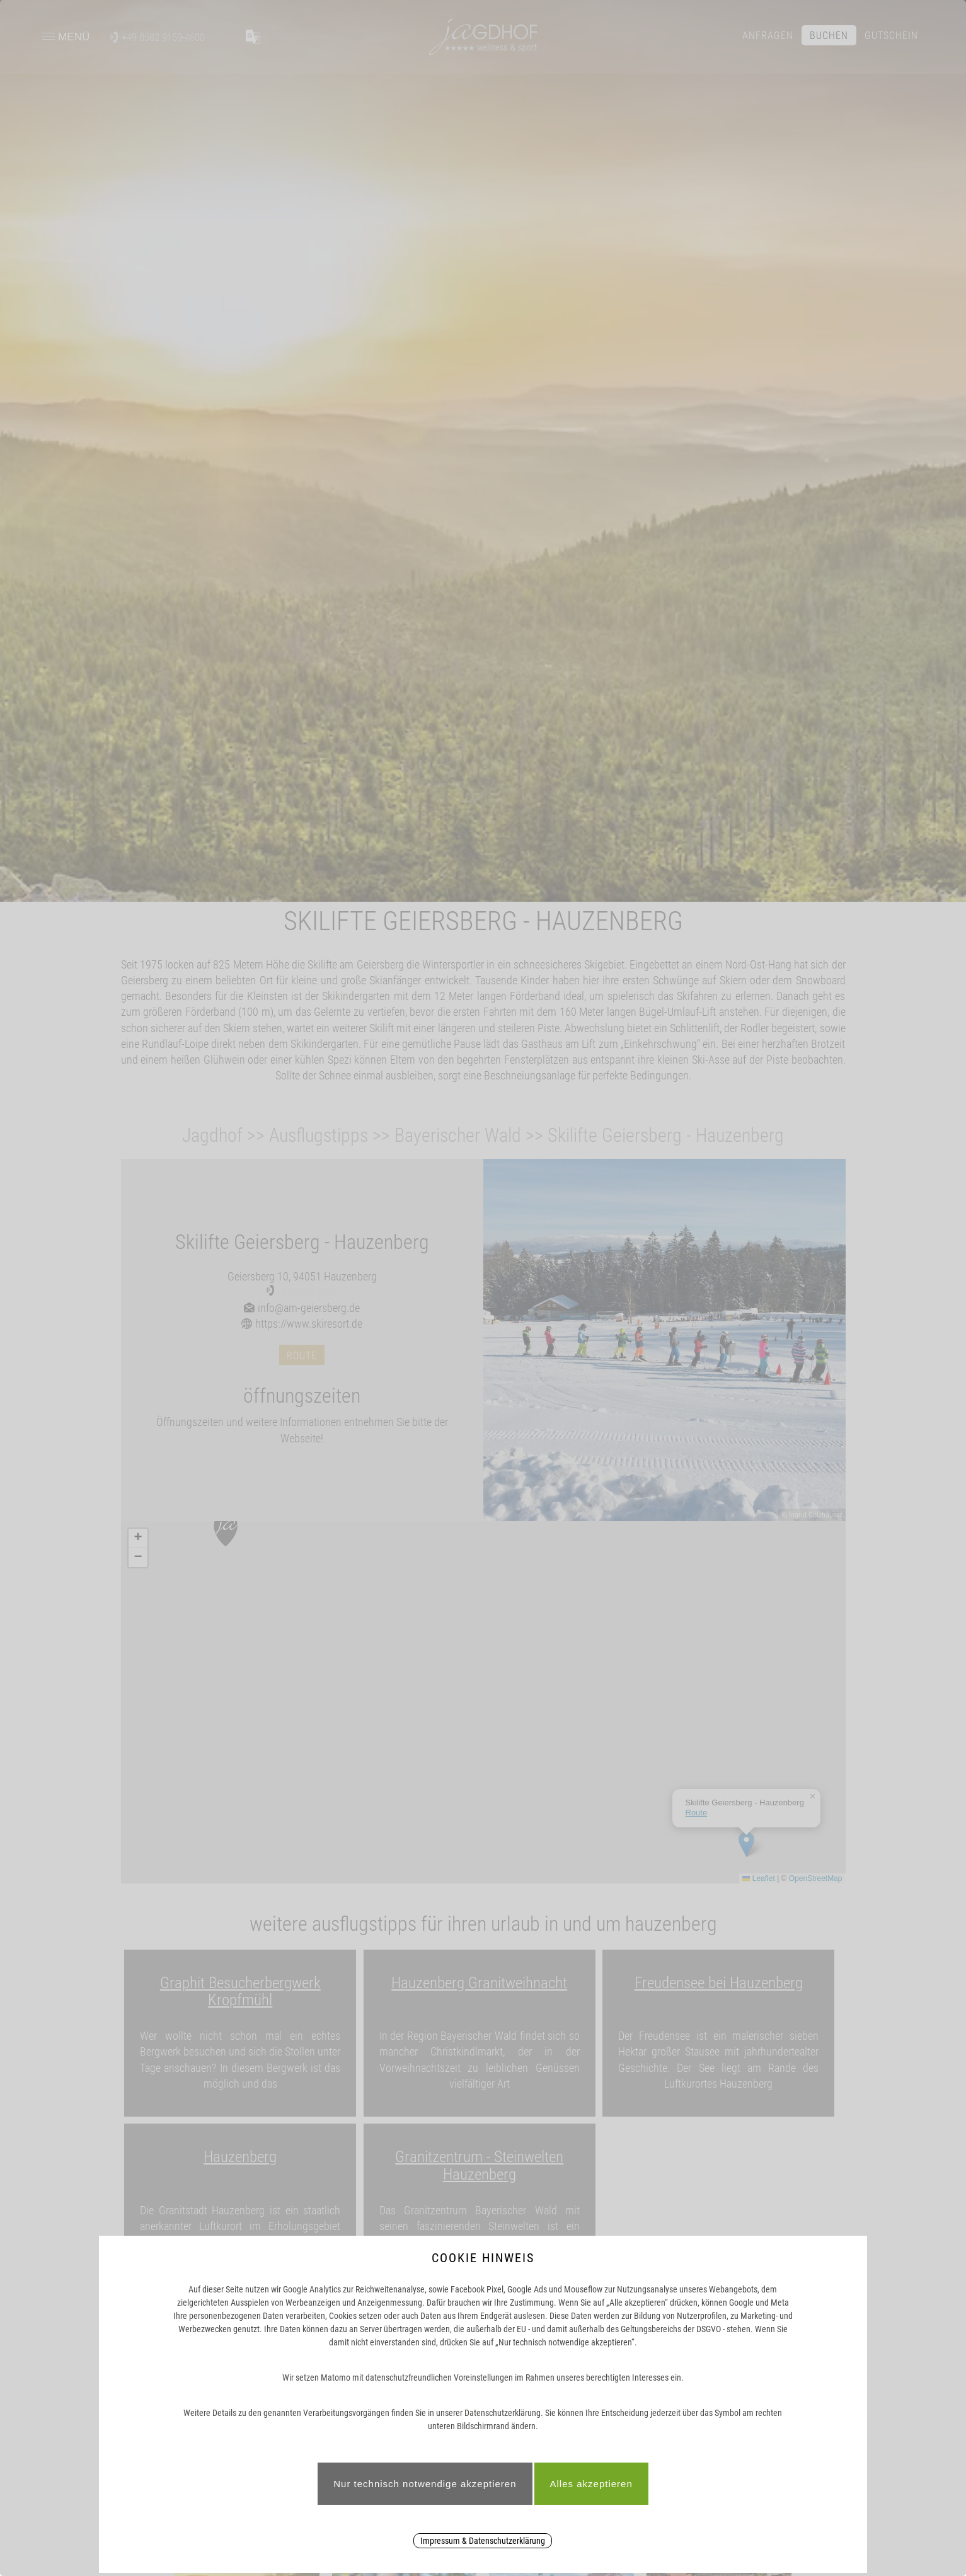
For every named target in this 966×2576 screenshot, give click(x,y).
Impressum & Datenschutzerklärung (482, 2541)
